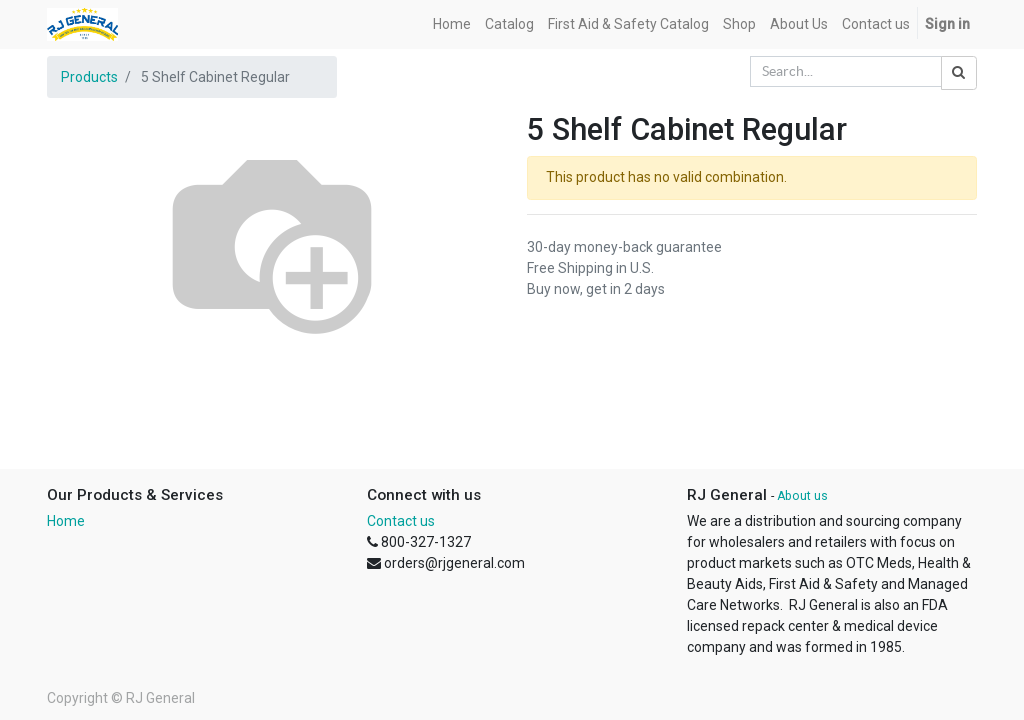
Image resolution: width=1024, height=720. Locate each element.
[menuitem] (452, 24)
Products (89, 77)
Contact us (401, 521)
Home (66, 521)
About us (802, 496)
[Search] (959, 73)
